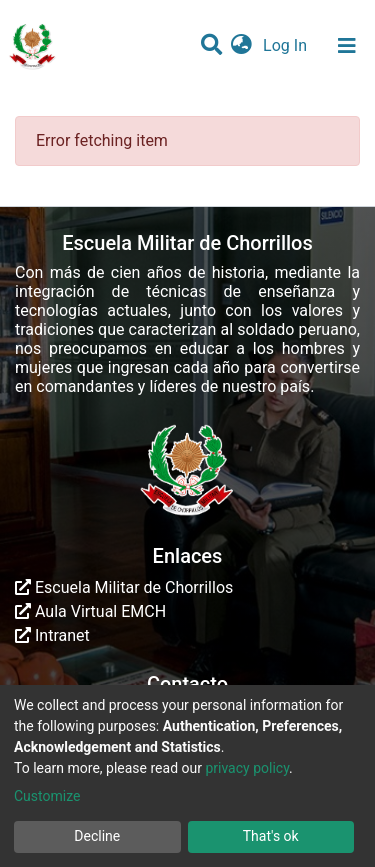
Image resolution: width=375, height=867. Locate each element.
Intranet (52, 635)
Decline (97, 836)
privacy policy (247, 768)
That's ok (271, 836)
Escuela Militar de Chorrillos (124, 587)
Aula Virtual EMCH (90, 611)
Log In (287, 45)
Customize (47, 796)
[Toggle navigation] (347, 46)
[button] (241, 46)
